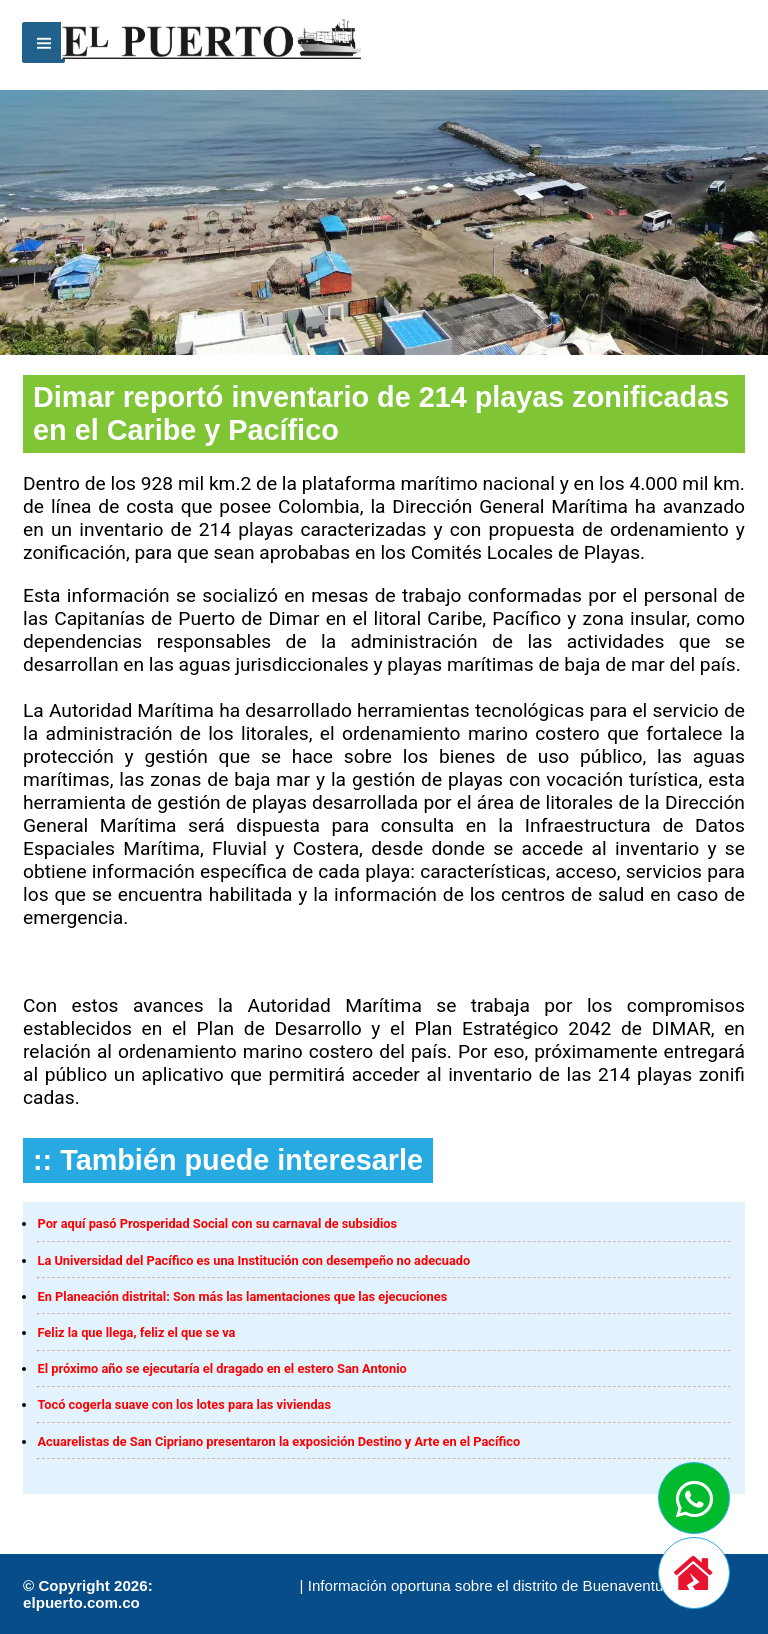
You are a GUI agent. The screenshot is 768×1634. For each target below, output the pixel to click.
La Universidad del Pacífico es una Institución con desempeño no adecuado (253, 1260)
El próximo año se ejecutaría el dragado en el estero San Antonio (221, 1368)
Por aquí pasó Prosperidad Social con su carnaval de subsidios (217, 1223)
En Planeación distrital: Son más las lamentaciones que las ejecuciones (242, 1296)
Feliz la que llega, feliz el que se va (136, 1332)
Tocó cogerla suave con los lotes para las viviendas (184, 1404)
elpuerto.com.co (81, 1602)
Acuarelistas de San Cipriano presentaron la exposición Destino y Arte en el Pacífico (278, 1441)
